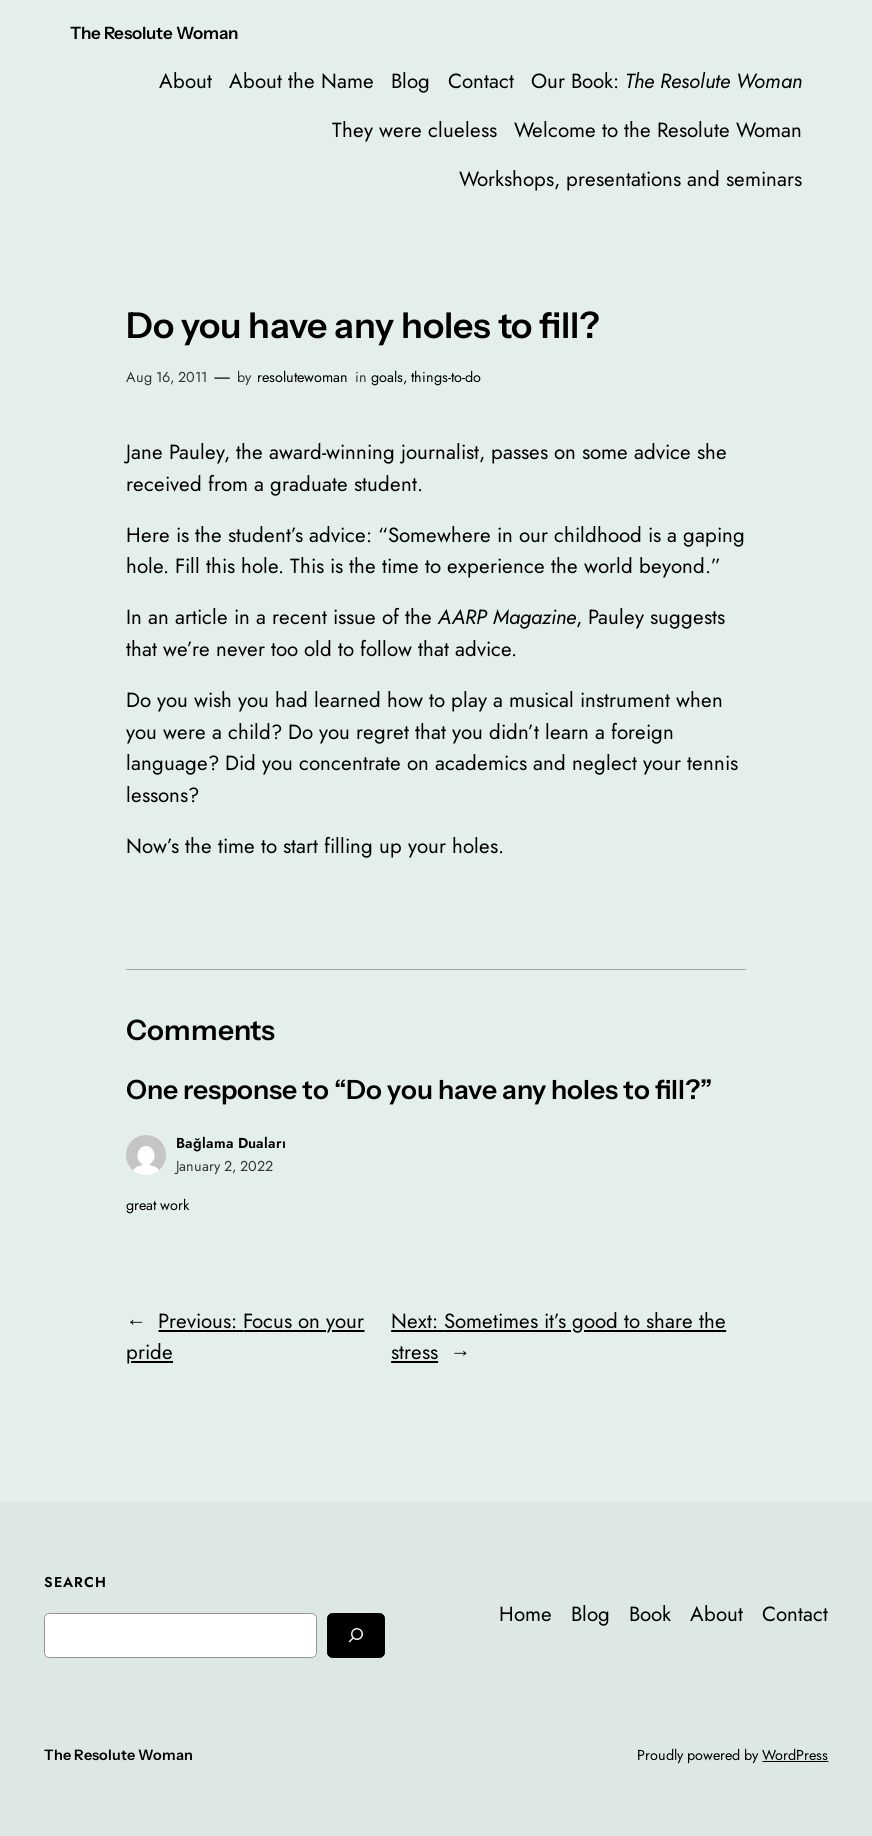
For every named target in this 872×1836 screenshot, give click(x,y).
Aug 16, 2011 (166, 377)
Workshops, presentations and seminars (630, 179)
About (185, 81)
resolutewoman (302, 377)
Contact (481, 81)
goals (387, 377)
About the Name (301, 81)
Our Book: (666, 81)
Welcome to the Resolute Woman (658, 130)
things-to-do (446, 377)
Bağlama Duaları (231, 1143)
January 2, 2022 (224, 1166)
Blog (410, 81)
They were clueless (414, 130)
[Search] (356, 1635)
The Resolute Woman (154, 33)
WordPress (795, 1755)
